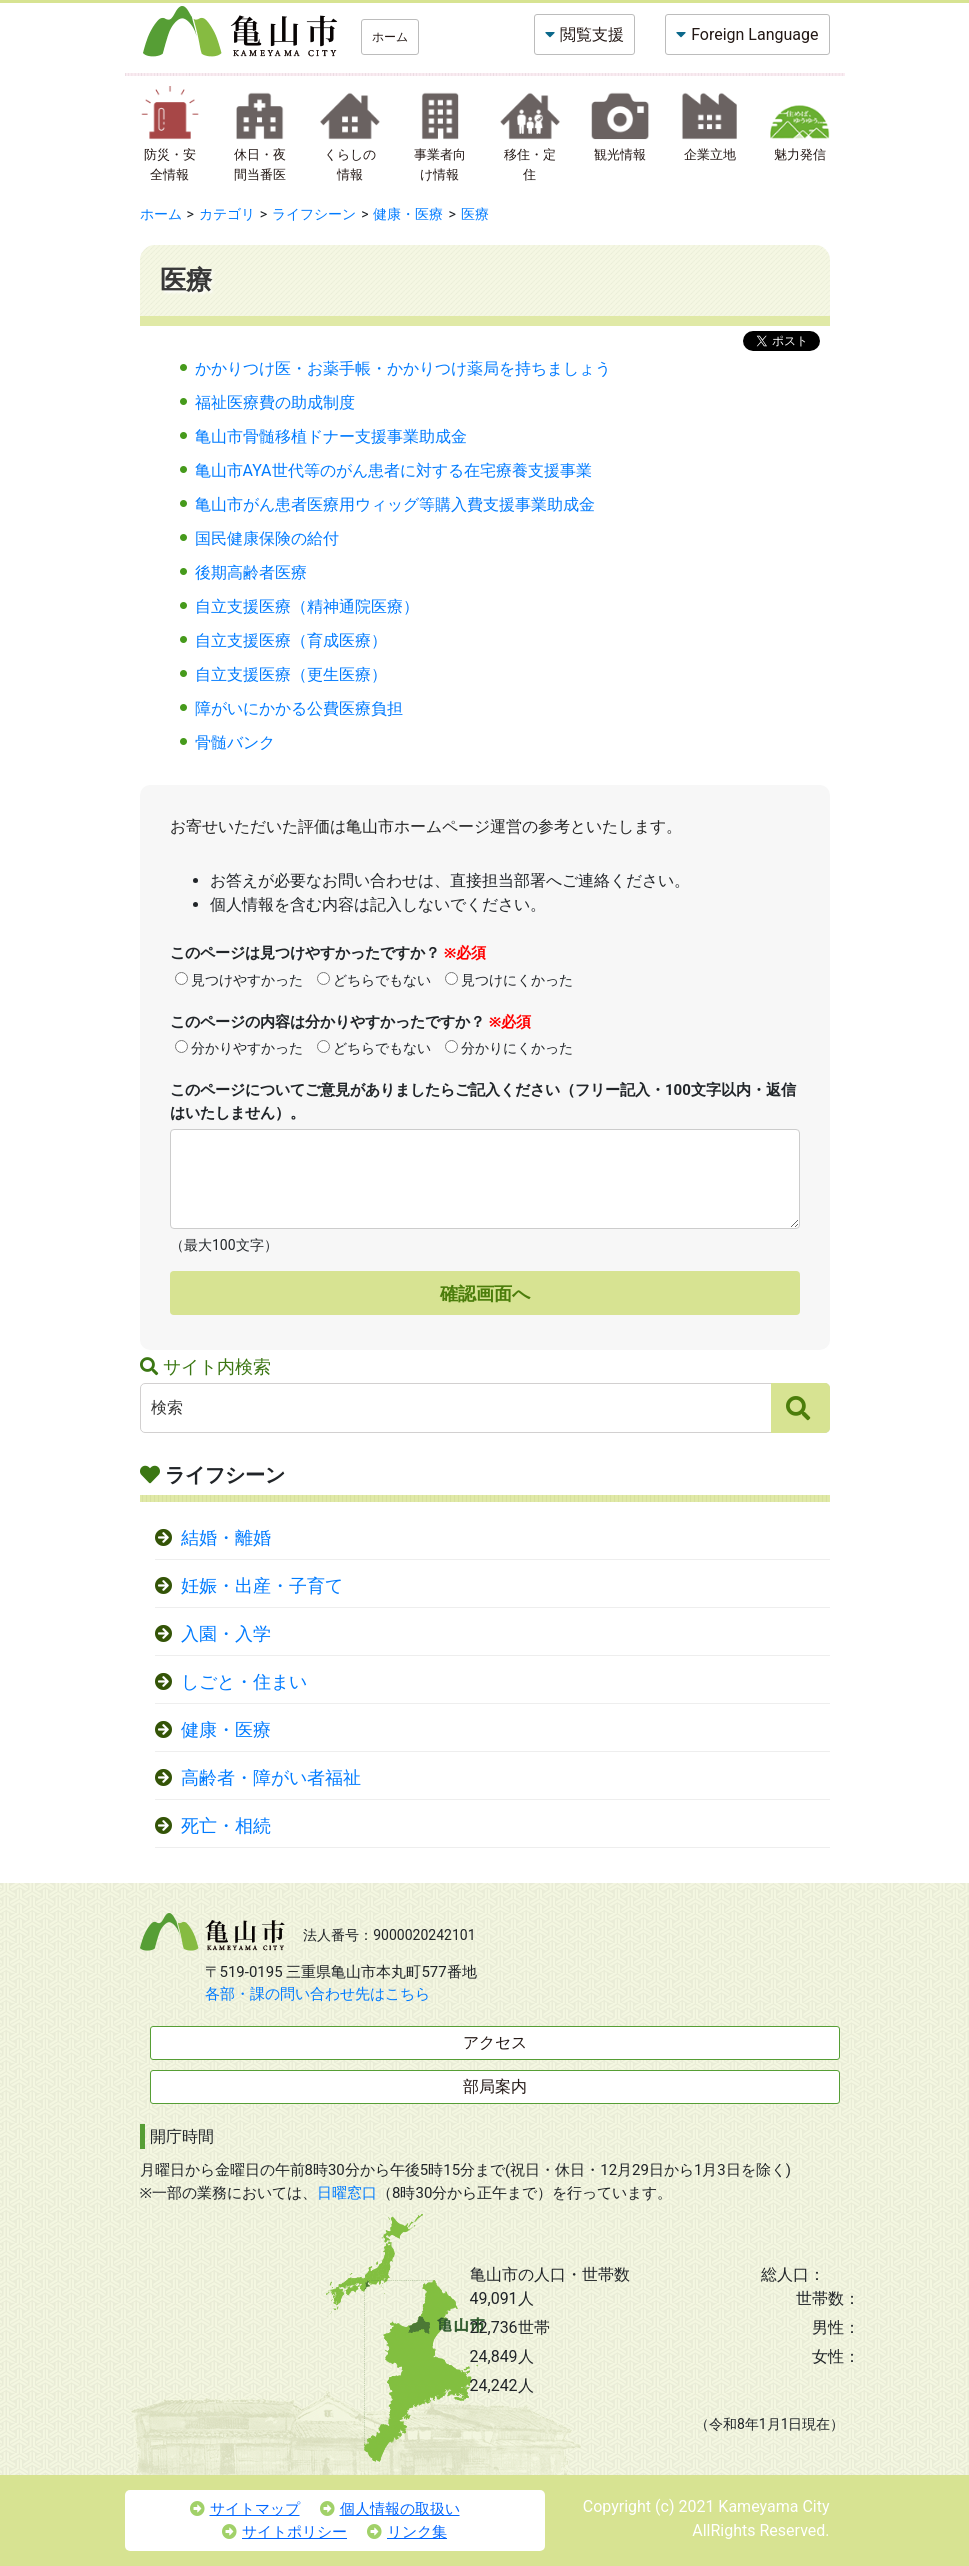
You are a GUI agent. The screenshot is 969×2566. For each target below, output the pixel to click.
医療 (475, 214)
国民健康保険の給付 (267, 538)
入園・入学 (226, 1634)
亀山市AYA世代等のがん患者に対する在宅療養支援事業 (393, 470)
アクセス (495, 2042)
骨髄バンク (235, 742)
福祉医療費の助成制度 (275, 402)
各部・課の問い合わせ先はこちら (317, 1994)
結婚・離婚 (226, 1538)
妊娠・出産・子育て (262, 1586)
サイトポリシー (284, 2532)
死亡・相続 (226, 1826)
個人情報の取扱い (390, 2509)
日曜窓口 (347, 2193)
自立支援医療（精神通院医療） (307, 606)
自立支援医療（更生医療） (291, 674)
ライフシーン (314, 214)
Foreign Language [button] (754, 34)
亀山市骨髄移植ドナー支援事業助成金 (331, 436)
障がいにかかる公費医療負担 (299, 708)
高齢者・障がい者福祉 (271, 1778)
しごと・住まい (244, 1682)
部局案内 (495, 2086)
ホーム (390, 37)
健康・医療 (408, 214)
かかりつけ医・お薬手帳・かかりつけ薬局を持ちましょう (403, 368)
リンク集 (407, 2532)
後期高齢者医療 (251, 572)
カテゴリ (227, 214)
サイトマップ (245, 2509)
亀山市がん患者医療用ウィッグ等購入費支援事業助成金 (395, 504)
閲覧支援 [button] (592, 34)
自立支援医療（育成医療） (291, 640)
